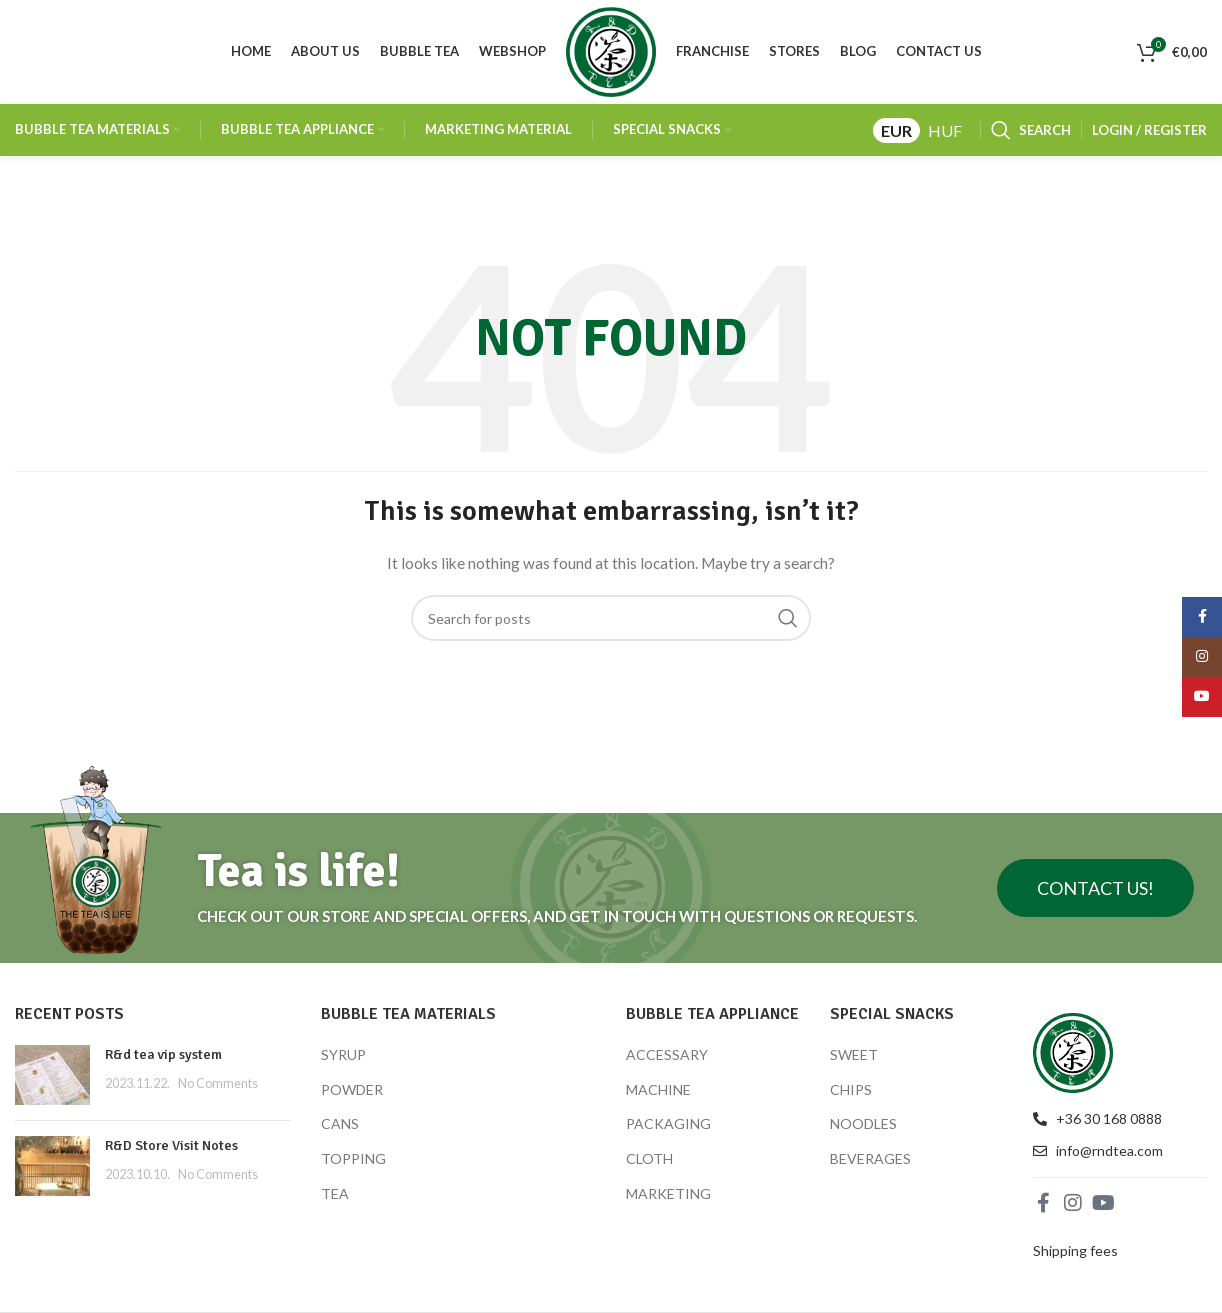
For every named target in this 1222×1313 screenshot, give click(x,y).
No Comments (218, 1088)
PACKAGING (668, 1129)
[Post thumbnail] (52, 1081)
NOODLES (863, 1129)
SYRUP (343, 1060)
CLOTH (649, 1164)
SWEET (854, 1060)
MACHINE (658, 1094)
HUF (945, 135)
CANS (340, 1129)
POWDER (352, 1094)
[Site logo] (611, 53)
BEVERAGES (870, 1164)
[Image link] (1073, 1056)
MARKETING (668, 1198)
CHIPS (851, 1094)
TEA (335, 1198)
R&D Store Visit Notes (171, 1151)
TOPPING (353, 1164)
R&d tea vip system (163, 1060)
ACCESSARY (667, 1060)
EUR (896, 135)
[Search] (1031, 136)
